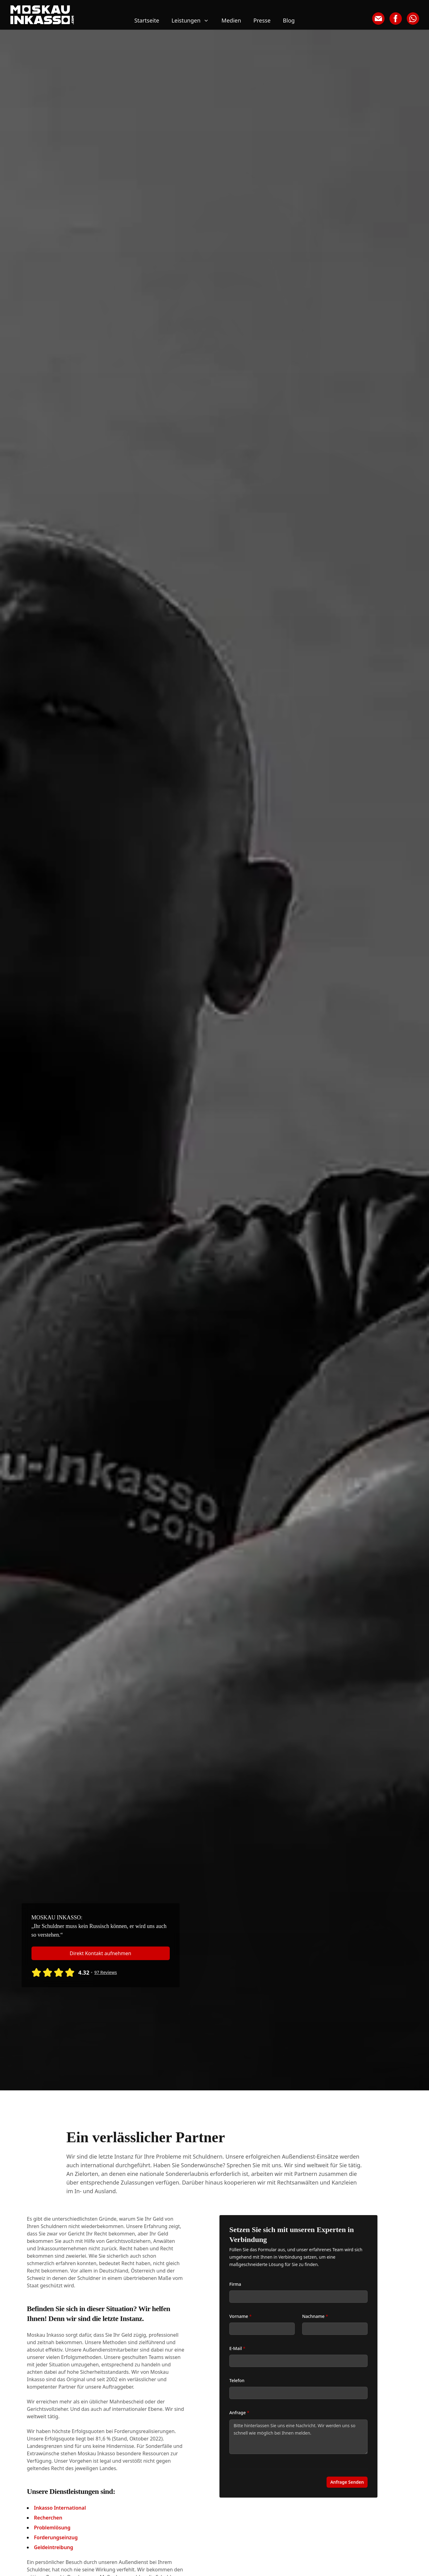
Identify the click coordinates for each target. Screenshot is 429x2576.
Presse (262, 20)
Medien (231, 20)
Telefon (236, 2380)
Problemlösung (52, 2527)
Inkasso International (60, 2507)
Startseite (146, 20)
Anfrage (239, 2412)
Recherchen (48, 2517)
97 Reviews (105, 1972)
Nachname (315, 2316)
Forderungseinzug (56, 2537)
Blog (289, 20)
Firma (235, 2284)
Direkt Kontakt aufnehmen (100, 1953)
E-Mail (237, 2348)
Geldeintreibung (53, 2547)
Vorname (240, 2316)
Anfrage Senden (347, 2482)
